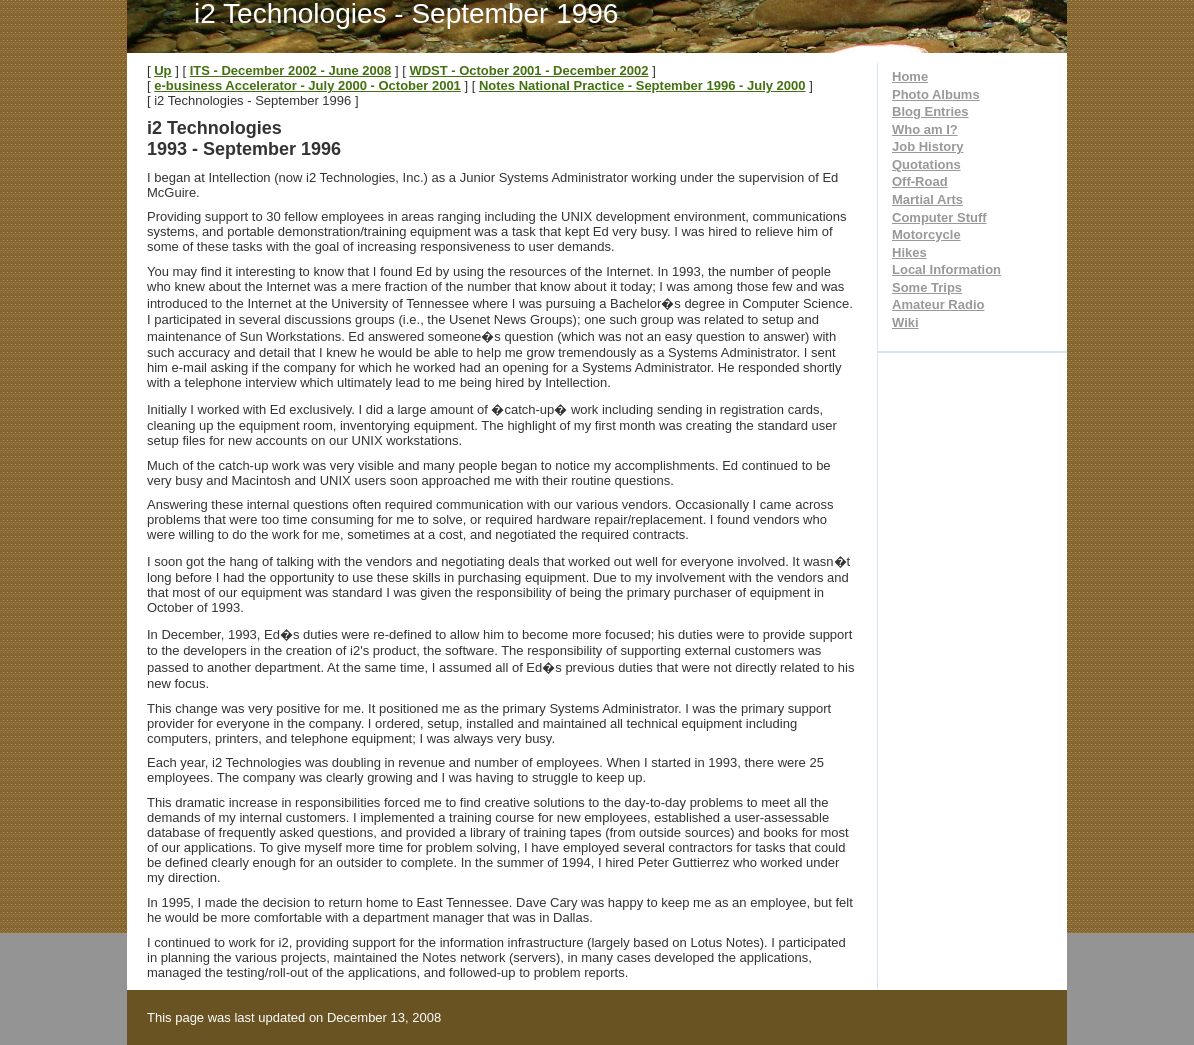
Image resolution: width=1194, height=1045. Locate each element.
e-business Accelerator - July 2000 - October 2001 (307, 85)
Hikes (909, 252)
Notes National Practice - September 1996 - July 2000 (642, 85)
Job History (928, 146)
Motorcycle (926, 234)
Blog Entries (930, 111)
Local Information (946, 269)
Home (910, 76)
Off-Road (920, 181)
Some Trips (927, 287)
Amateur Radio (938, 304)
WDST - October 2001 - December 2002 (528, 70)
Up (162, 70)
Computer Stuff (939, 217)
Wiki (905, 322)
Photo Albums (936, 94)
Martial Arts (927, 199)
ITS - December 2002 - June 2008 (291, 70)
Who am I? (925, 129)
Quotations (926, 164)
